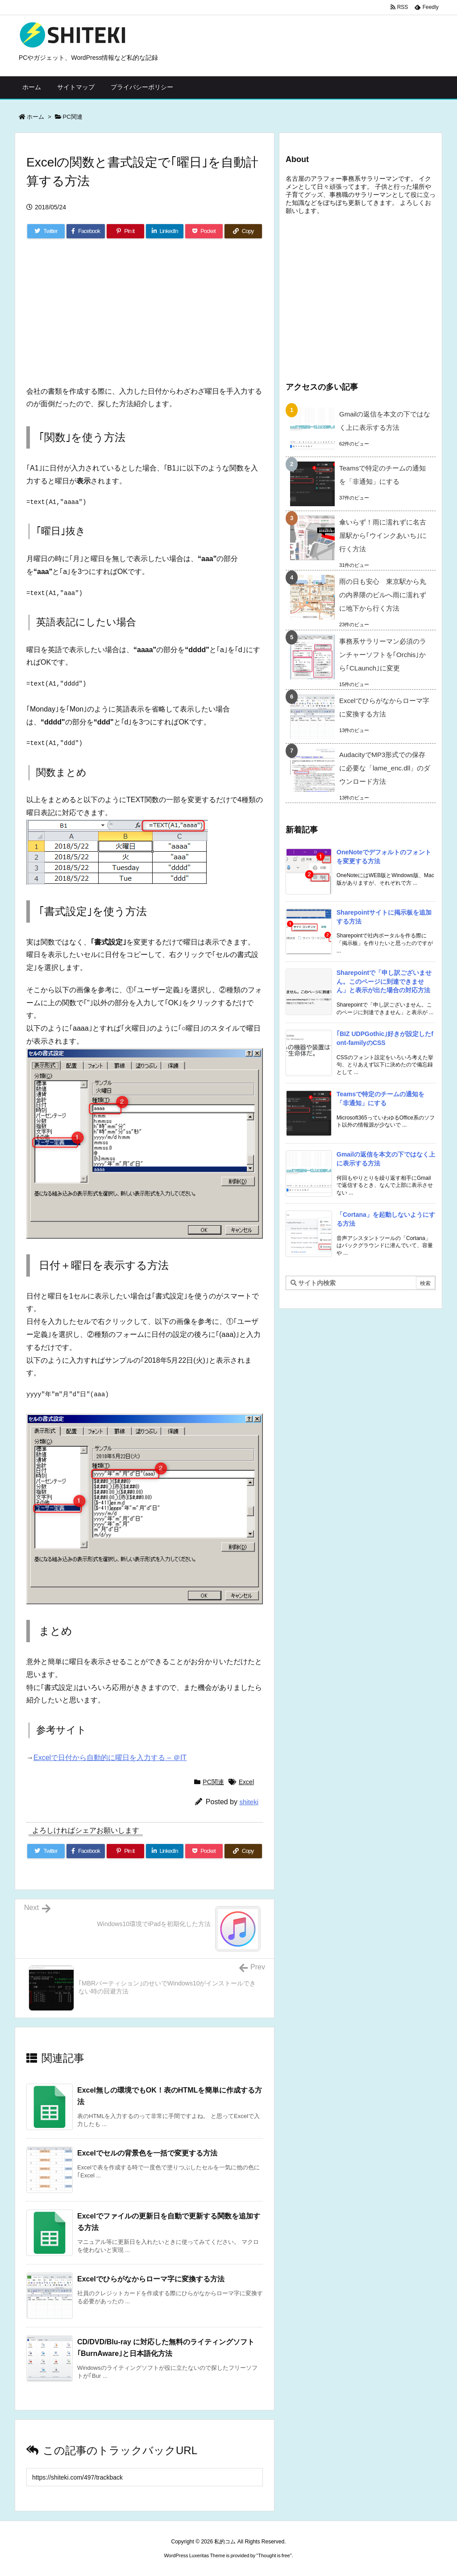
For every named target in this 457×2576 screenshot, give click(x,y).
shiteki (248, 1802)
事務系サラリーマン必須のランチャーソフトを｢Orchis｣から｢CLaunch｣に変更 (382, 654)
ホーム (35, 116)
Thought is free (274, 2555)
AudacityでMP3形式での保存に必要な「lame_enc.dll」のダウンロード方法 (384, 768)
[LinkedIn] (164, 231)
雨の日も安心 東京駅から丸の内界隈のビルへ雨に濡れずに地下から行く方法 (382, 595)
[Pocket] (204, 231)
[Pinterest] (125, 231)
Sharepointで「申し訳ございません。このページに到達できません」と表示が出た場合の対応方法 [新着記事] (384, 981)
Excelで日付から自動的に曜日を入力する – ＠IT (110, 1757)
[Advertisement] (93, 315)
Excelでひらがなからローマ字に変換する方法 (150, 2279)
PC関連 (73, 116)
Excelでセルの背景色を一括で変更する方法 (147, 2153)
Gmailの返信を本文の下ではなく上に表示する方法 (384, 420)
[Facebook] (85, 231)
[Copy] (243, 231)
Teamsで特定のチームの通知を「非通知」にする (382, 474)
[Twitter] (46, 231)
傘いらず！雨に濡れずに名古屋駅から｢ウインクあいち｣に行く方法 (383, 535)
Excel (246, 1781)
